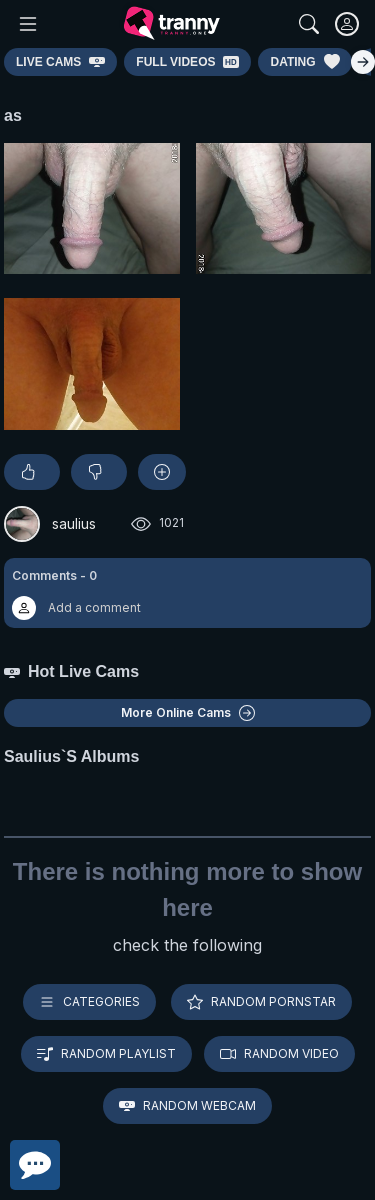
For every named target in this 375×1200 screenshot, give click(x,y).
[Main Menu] (28, 24)
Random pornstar (261, 1002)
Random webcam (187, 1106)
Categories (89, 1002)
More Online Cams (188, 713)
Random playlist (106, 1054)
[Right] (363, 62)
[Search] (309, 24)
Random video (279, 1054)
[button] (187, 593)
